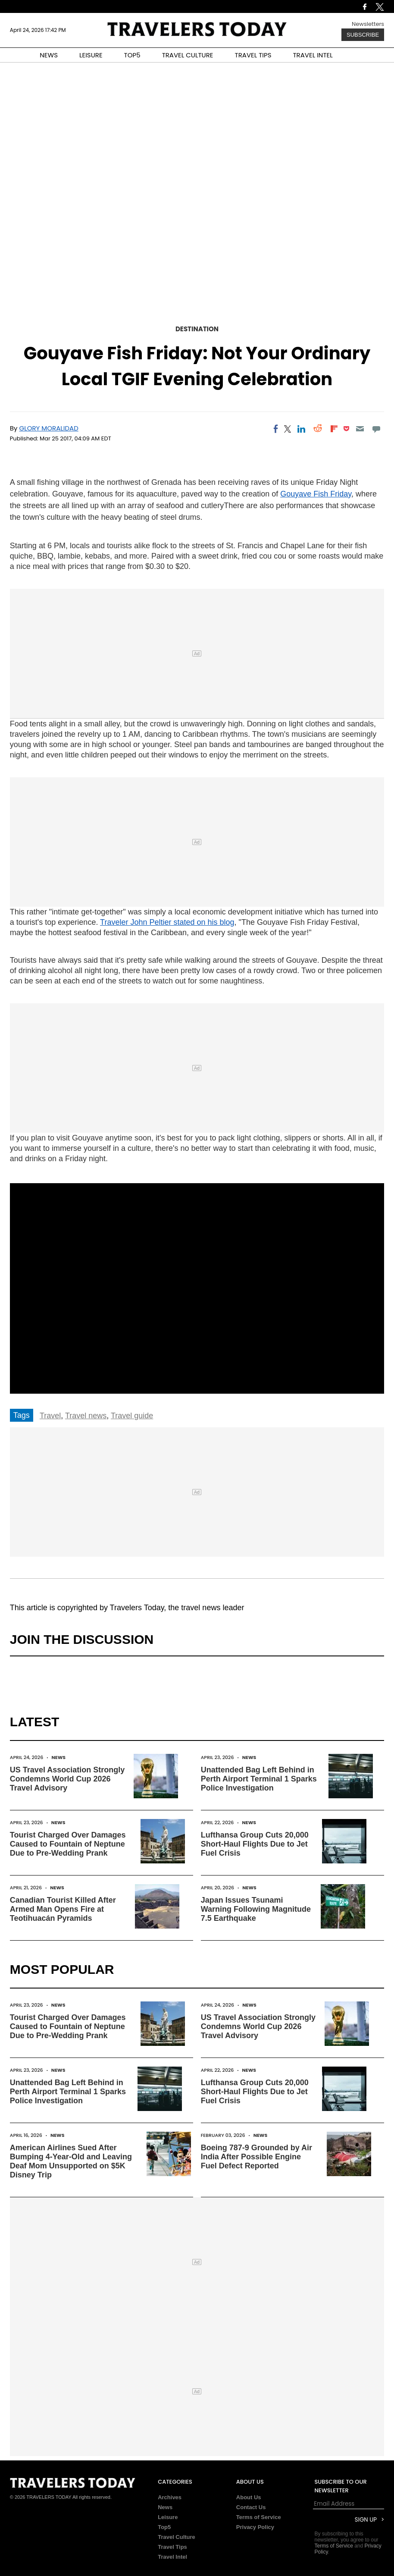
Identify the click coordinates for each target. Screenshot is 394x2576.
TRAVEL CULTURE (187, 55)
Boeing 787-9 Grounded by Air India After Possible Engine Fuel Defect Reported (256, 2156)
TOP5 (132, 55)
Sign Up (366, 2520)
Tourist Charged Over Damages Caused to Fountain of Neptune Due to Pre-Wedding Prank (68, 1844)
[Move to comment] (376, 429)
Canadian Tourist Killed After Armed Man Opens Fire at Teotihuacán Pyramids (63, 1909)
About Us (248, 2497)
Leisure (168, 2517)
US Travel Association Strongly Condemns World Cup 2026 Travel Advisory (67, 1779)
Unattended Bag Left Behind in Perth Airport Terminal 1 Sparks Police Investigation (259, 1779)
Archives (169, 2497)
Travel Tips (172, 2547)
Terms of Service (258, 2517)
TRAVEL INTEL (313, 55)
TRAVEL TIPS (253, 55)
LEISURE (91, 55)
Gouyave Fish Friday (315, 494)
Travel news (85, 1415)
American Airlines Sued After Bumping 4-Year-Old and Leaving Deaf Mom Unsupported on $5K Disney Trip (71, 2161)
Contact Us (251, 2507)
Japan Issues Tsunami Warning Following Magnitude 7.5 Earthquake (256, 1909)
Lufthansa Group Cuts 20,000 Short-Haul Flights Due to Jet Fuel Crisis (255, 1844)
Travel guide (132, 1415)
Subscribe (363, 34)
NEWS (49, 55)
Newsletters (368, 24)
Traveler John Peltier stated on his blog (167, 922)
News (58, 1757)
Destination (197, 328)
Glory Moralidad (48, 428)
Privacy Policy (255, 2527)
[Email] (360, 429)
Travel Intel (172, 2557)
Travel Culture (176, 2537)
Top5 (164, 2527)
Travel (50, 1415)
